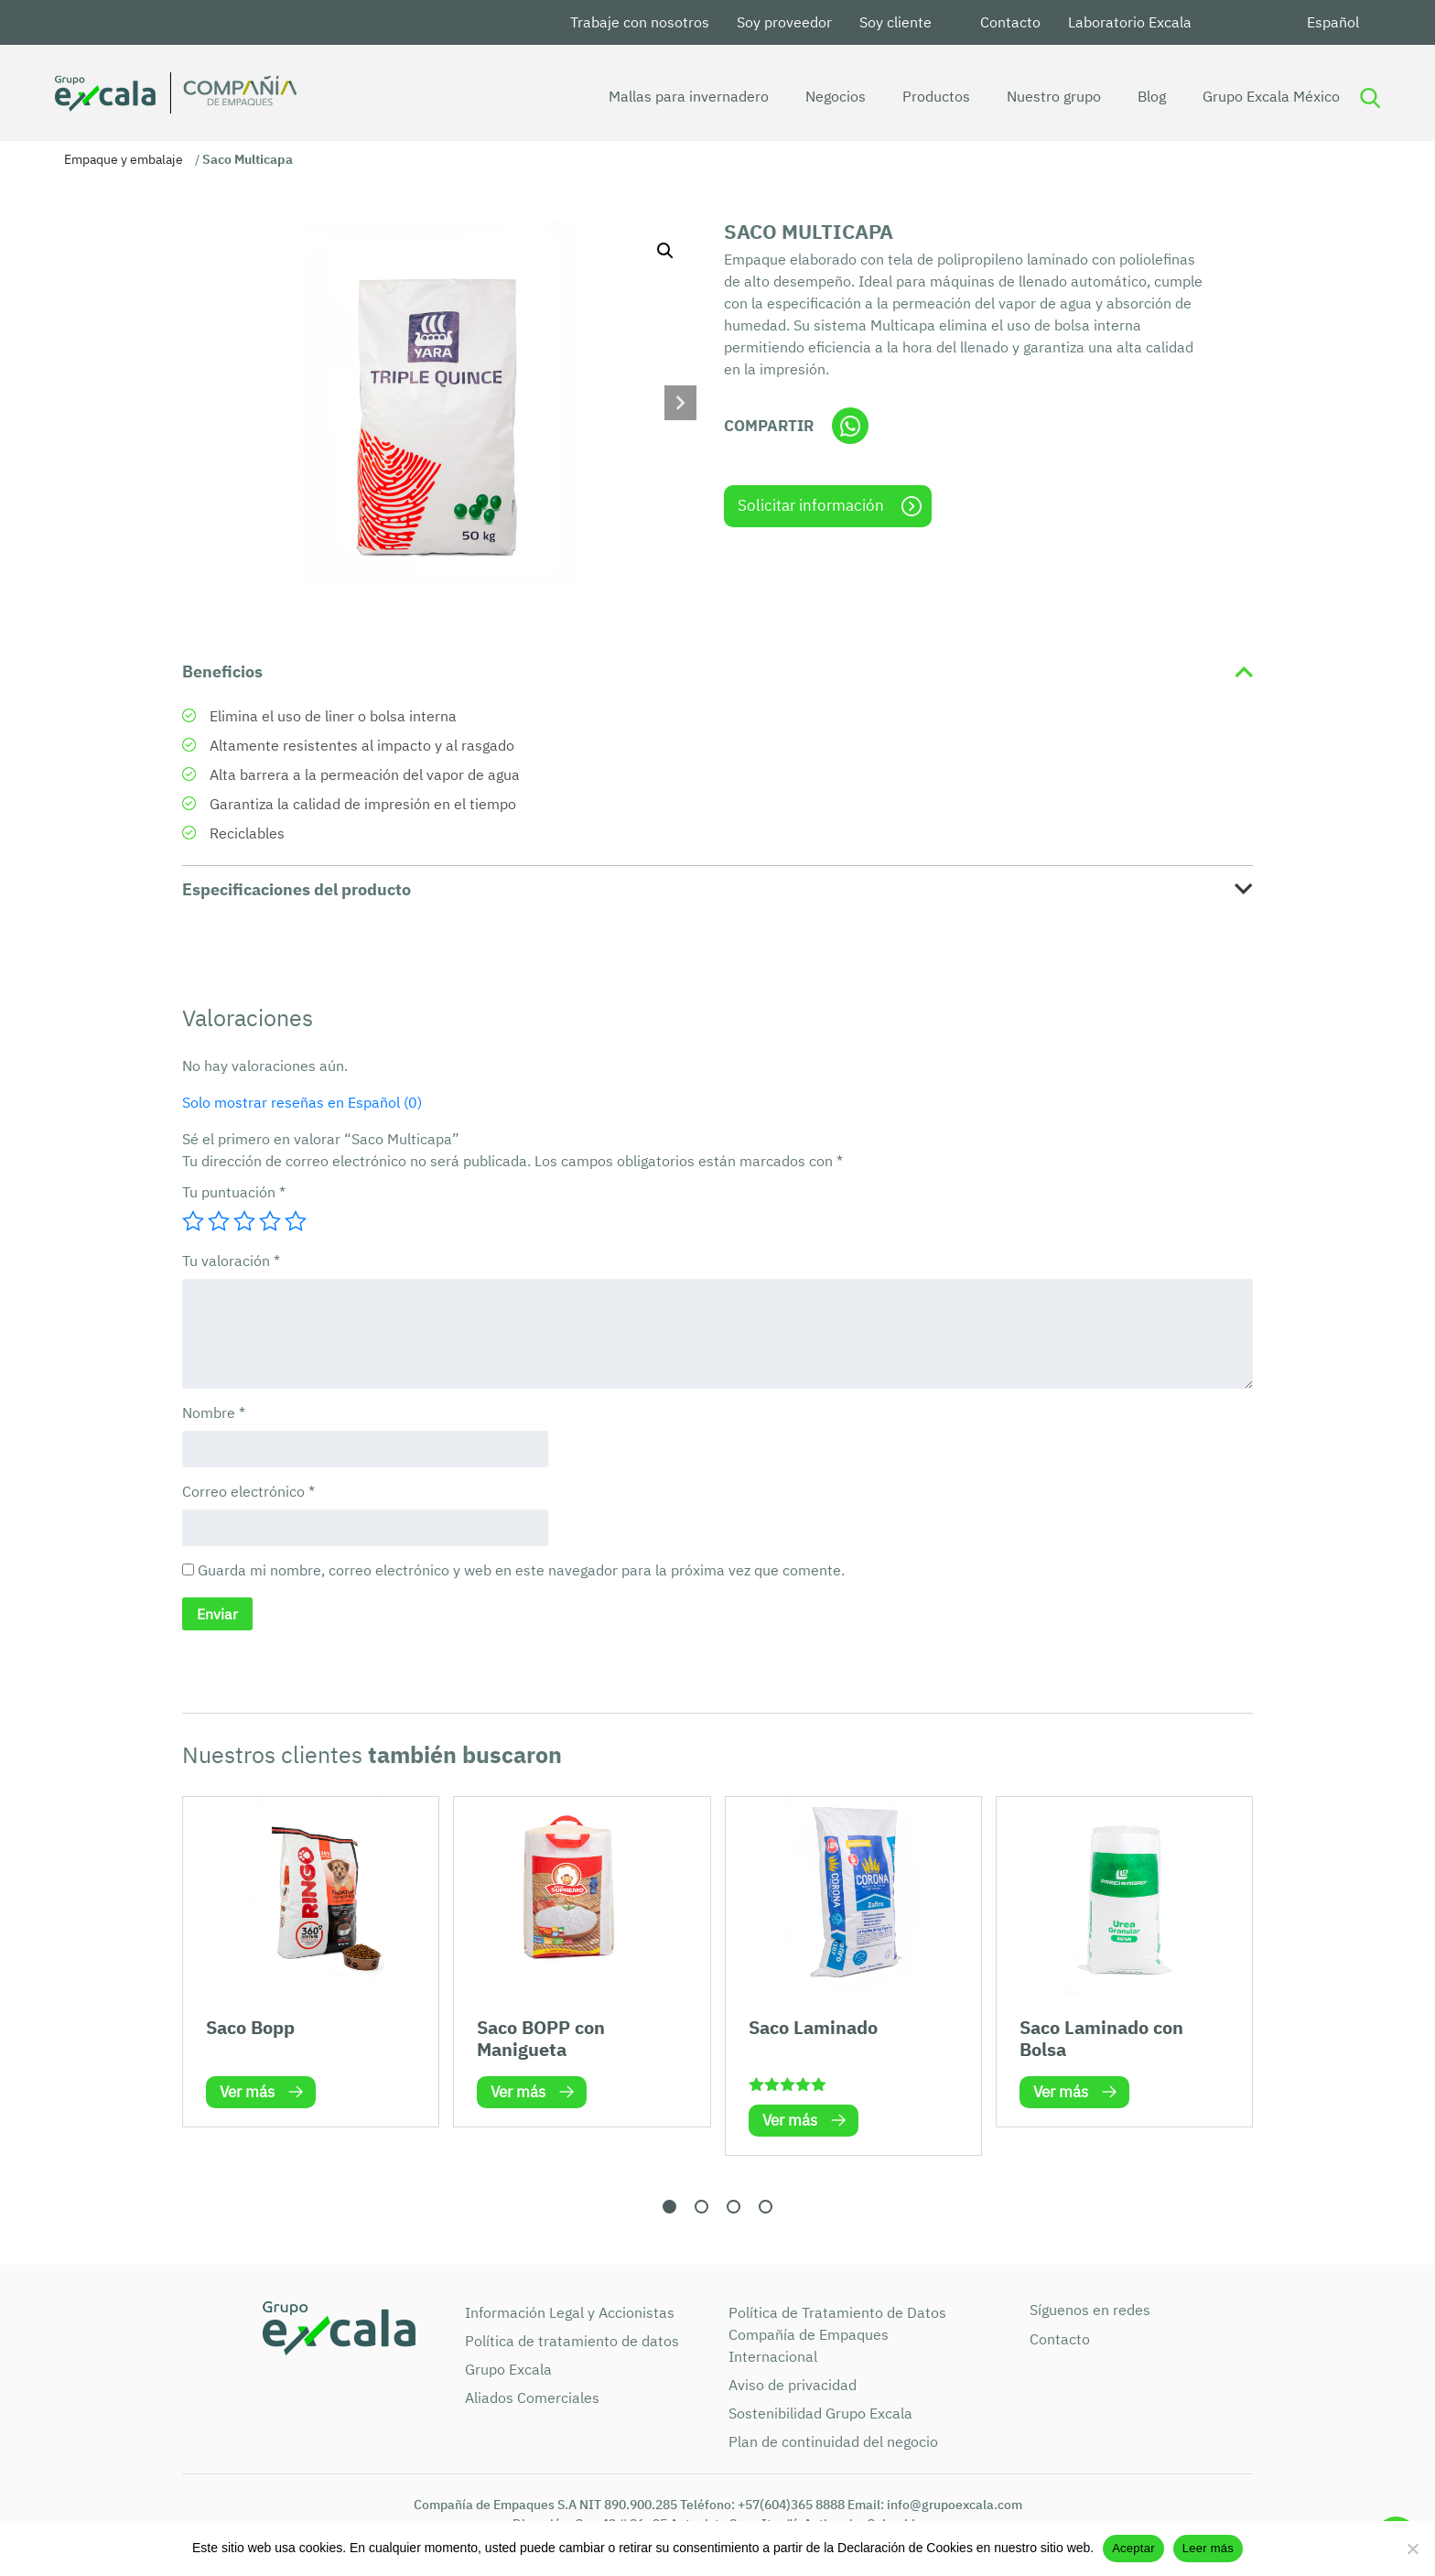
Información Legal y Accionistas (569, 2312)
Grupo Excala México (1245, 96)
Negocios (810, 96)
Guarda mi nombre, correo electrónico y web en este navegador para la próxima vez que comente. (521, 1570)
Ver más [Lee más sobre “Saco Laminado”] (789, 2120)
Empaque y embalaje (123, 159)
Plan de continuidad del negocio (833, 2441)
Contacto (1010, 22)
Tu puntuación (234, 1192)
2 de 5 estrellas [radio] (219, 1221)
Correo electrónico (248, 1491)
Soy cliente (895, 22)
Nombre (213, 1412)
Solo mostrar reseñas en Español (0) (302, 1102)
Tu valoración (231, 1260)
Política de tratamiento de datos (572, 2341)
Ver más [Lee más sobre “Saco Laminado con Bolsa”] (1060, 2092)
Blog (1126, 96)
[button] (665, 250)
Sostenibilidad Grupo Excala (820, 2413)
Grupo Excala (508, 2369)
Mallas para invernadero (663, 96)
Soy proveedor (784, 22)
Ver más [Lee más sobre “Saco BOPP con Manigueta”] (518, 2092)
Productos (910, 96)
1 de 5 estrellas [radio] (193, 1221)
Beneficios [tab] (222, 671)
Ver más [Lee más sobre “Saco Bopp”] (247, 2092)
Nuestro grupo (1028, 96)
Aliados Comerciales (532, 2397)
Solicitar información (811, 505)
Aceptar (1133, 2548)
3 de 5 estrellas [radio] (244, 1221)
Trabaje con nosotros (639, 22)
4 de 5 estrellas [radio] (270, 1221)
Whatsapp (850, 425)
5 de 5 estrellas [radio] (296, 1221)
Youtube (1271, 22)
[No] (1412, 2548)
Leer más (1208, 2548)
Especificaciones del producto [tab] (296, 889)
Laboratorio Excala (1130, 22)
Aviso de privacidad (792, 2385)
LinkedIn (1227, 22)
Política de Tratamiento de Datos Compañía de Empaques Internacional (837, 2334)
